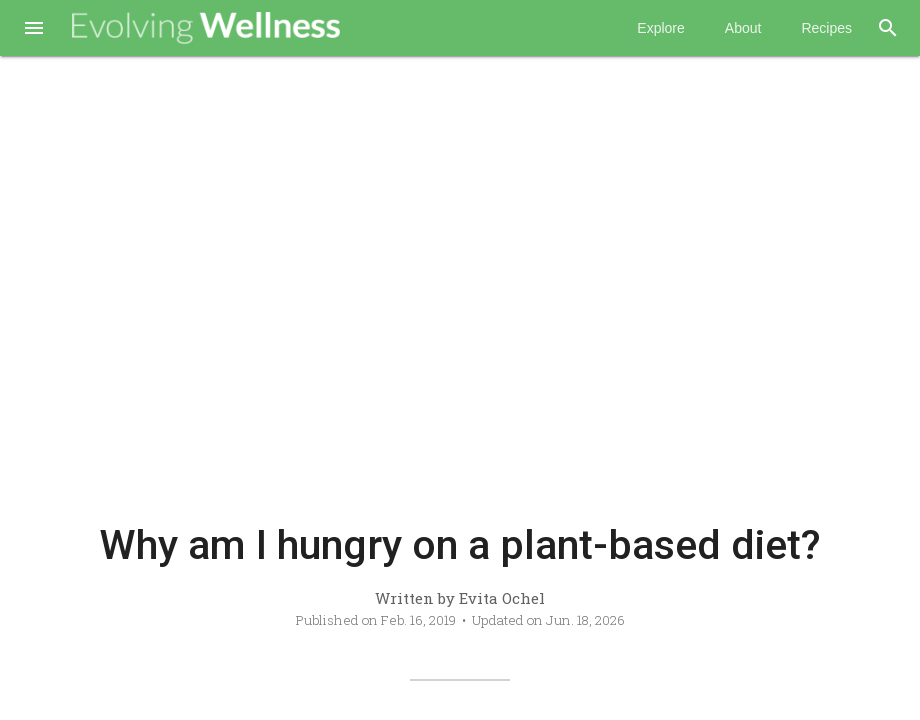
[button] (34, 30)
